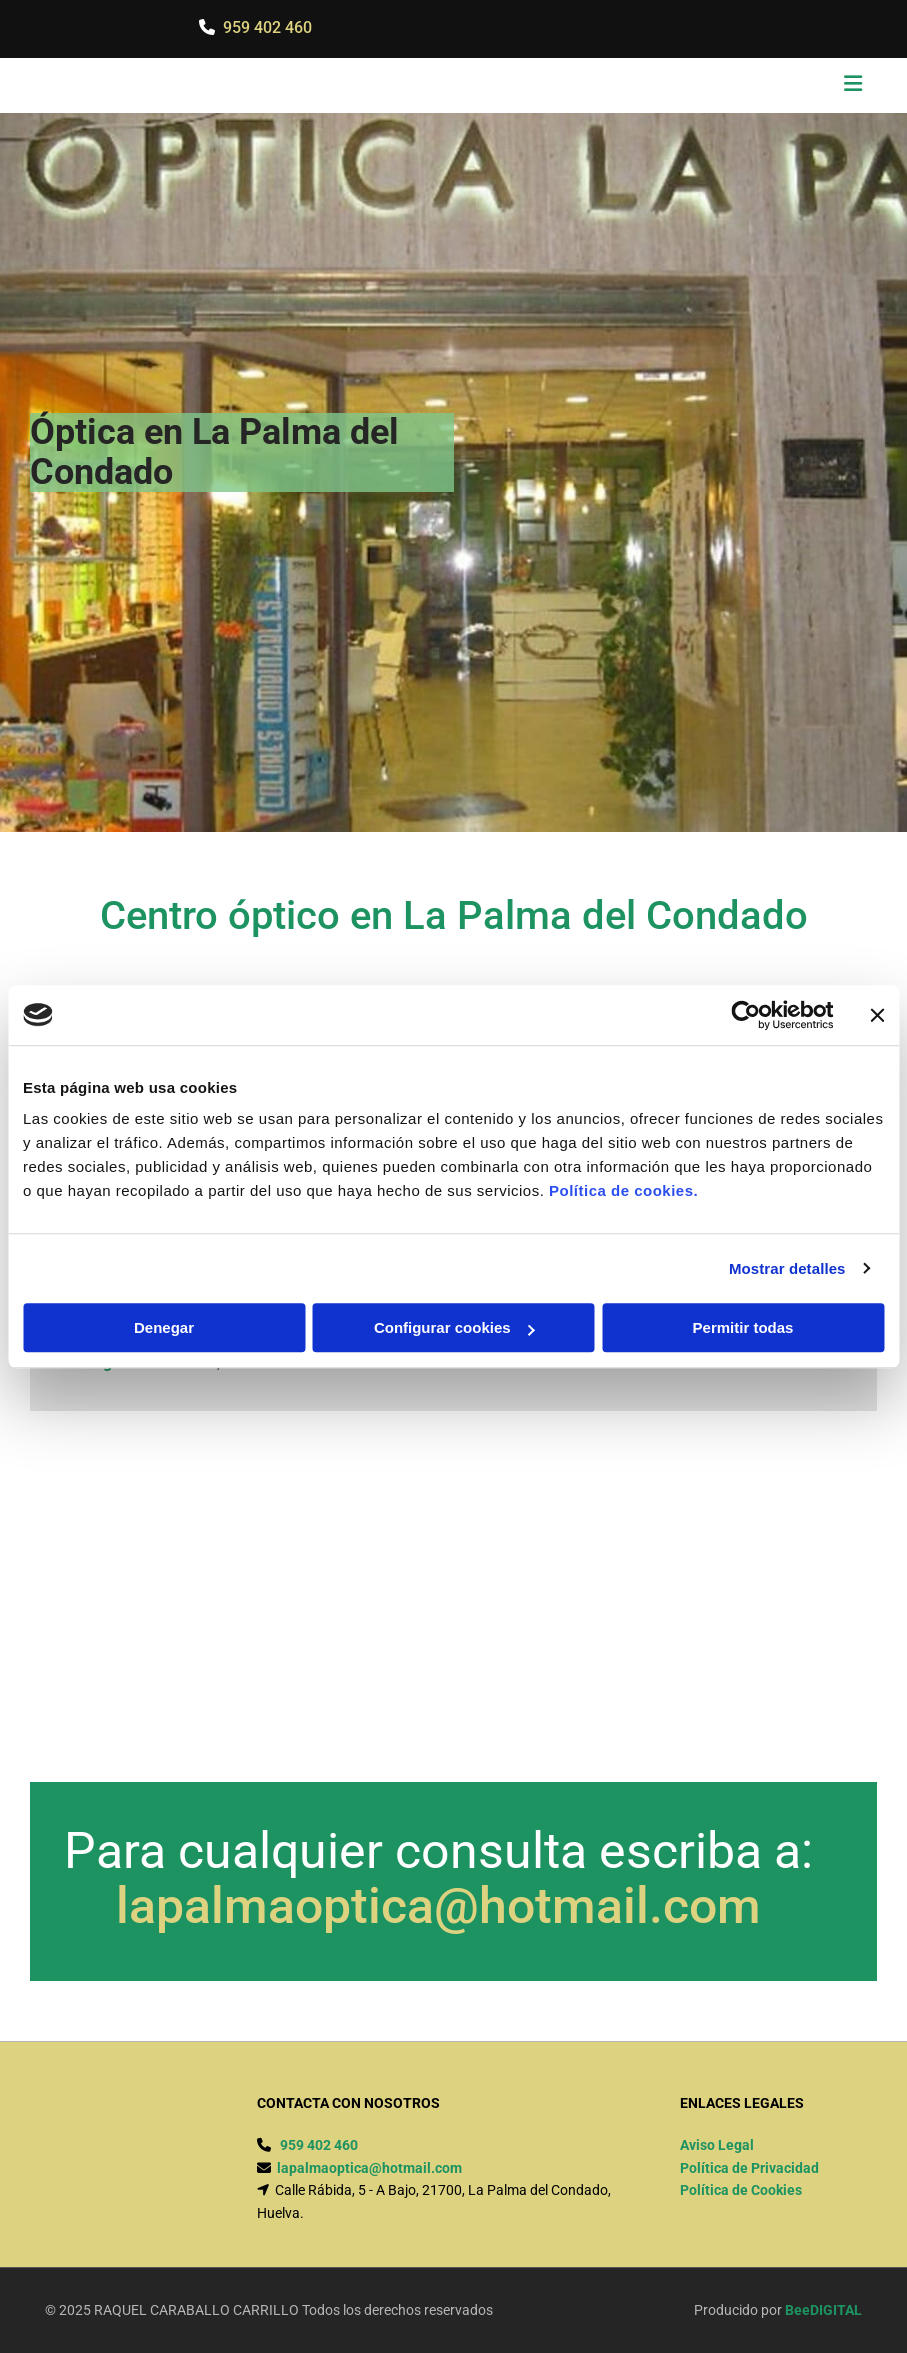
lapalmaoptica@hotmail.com (438, 1906)
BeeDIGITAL (823, 2310)
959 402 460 (267, 27)
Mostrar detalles (787, 1268)
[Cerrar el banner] (877, 1015)
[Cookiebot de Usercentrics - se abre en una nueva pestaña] (745, 1015)
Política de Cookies (741, 2190)
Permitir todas (743, 1327)
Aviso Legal (717, 2145)
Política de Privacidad (749, 2168)
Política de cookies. (623, 1190)
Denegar (164, 1327)
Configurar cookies (454, 1327)
